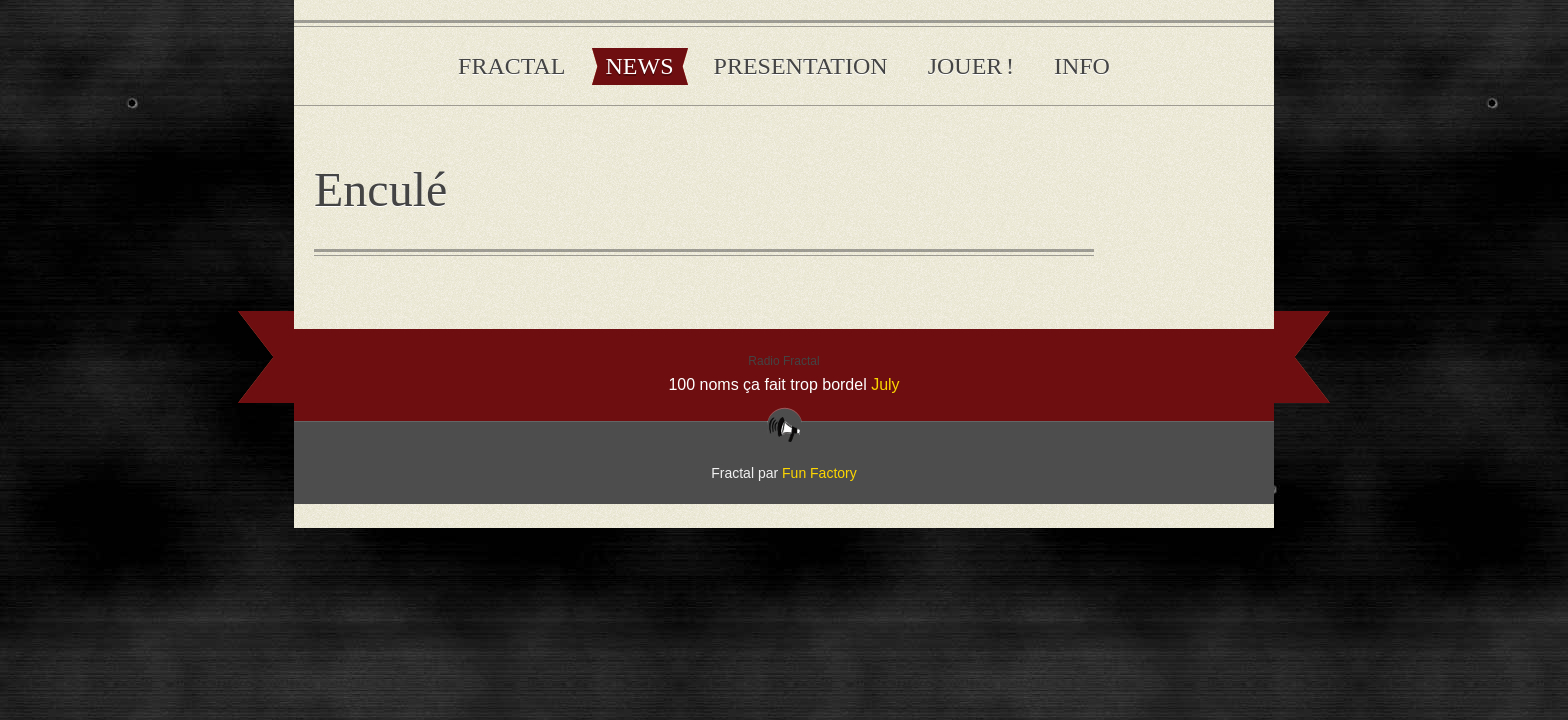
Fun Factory (819, 473)
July (885, 384)
